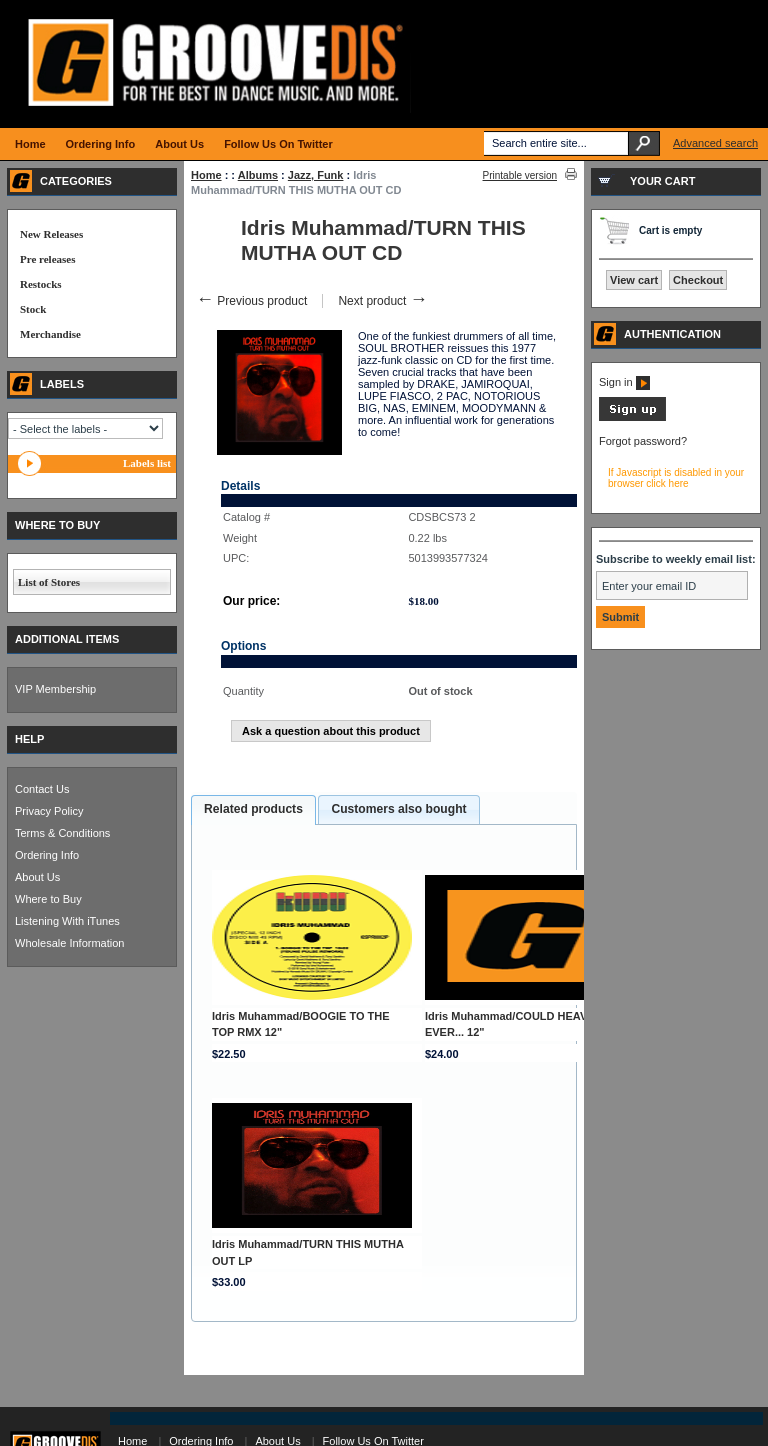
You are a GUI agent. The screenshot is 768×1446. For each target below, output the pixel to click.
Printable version (520, 175)
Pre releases (47, 259)
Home (206, 175)
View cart (634, 280)
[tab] (253, 810)
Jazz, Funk (316, 175)
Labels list (147, 463)
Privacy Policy (49, 811)
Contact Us (42, 789)
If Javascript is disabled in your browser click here (676, 478)
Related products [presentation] (253, 809)
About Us (37, 877)
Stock (33, 309)
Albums (258, 175)
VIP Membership (55, 689)
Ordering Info (47, 855)
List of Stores (49, 582)
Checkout (698, 280)
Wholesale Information (69, 943)
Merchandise (50, 334)
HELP (29, 739)
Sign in (624, 382)
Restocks (41, 284)
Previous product (251, 301)
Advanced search (715, 143)
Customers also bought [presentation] (398, 809)
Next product (382, 301)
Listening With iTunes (67, 921)
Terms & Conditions (62, 833)
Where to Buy (48, 899)
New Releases (51, 234)
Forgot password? (643, 441)
